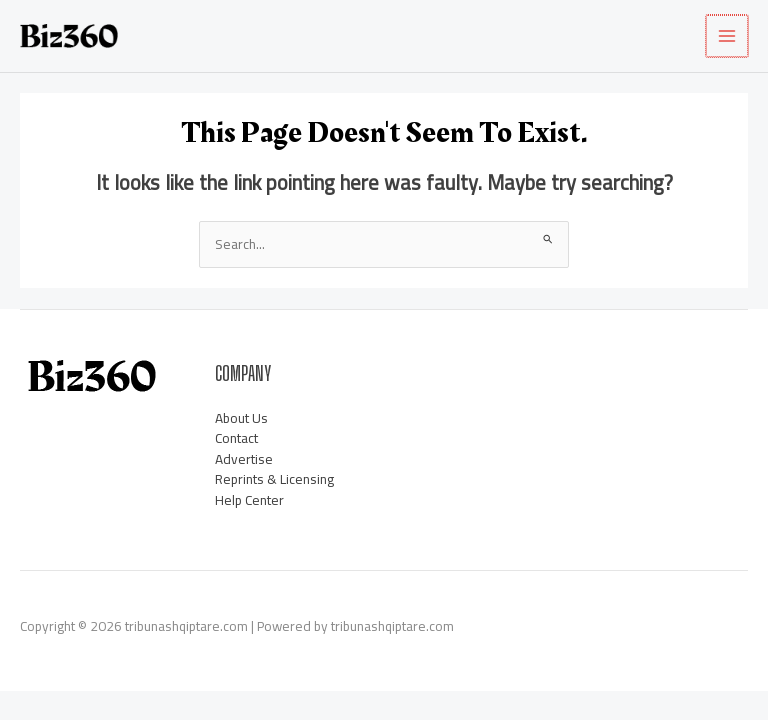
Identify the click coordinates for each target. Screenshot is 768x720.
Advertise (244, 459)
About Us (241, 418)
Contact (236, 439)
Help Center (249, 500)
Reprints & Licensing (274, 480)
